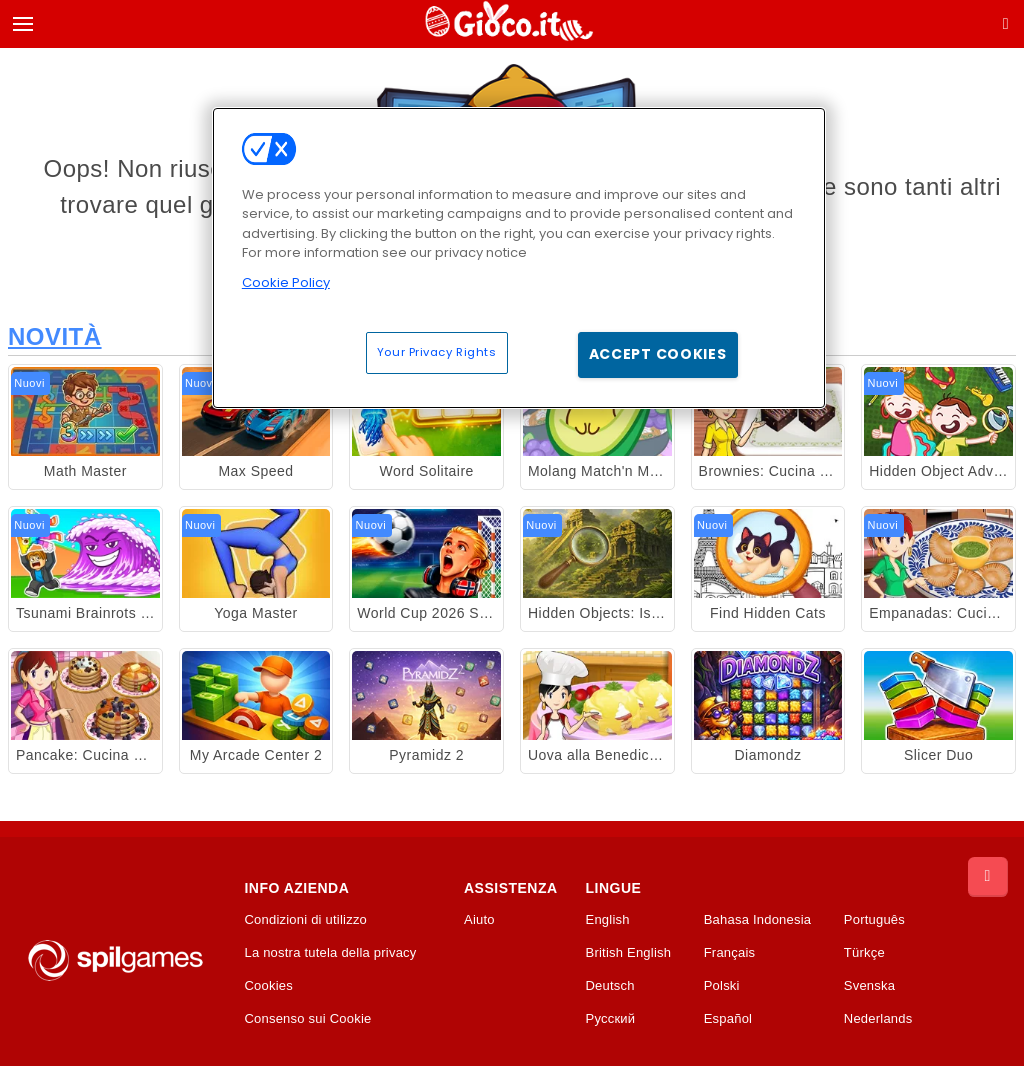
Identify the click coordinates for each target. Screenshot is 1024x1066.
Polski (722, 986)
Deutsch (610, 986)
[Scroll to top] (988, 877)
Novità (55, 336)
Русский (611, 1019)
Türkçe (864, 953)
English (608, 920)
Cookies (268, 986)
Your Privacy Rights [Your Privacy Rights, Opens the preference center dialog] (437, 352)
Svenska (869, 986)
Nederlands (878, 1019)
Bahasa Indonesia (758, 920)
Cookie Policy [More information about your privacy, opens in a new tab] (286, 282)
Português (874, 920)
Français (730, 953)
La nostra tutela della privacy (330, 953)
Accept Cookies (658, 354)
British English (629, 953)
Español (728, 1019)
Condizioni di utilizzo (305, 920)
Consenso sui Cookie (307, 1019)
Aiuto (479, 920)
